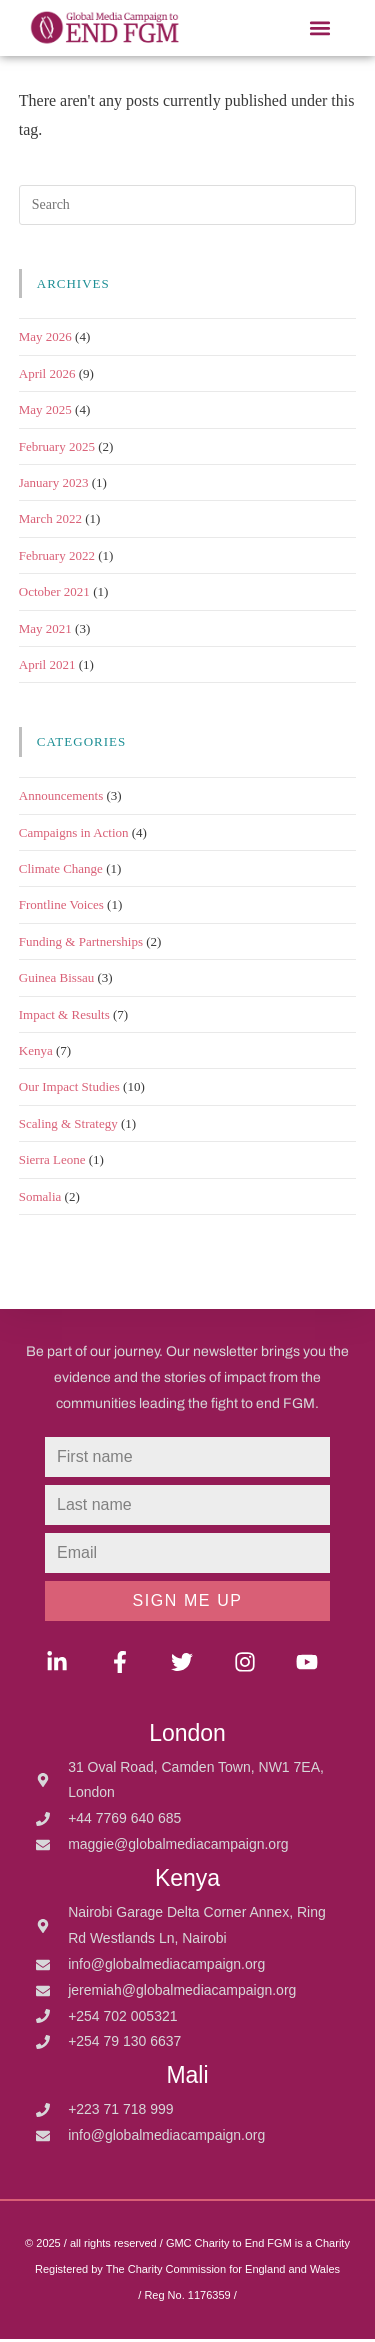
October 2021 (54, 594)
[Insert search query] (188, 208)
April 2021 (47, 667)
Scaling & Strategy (68, 1126)
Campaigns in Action (74, 835)
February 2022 (57, 558)
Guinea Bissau (56, 980)
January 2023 (54, 485)
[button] (319, 28)
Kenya (36, 1053)
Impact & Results (64, 1017)
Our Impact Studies (69, 1090)
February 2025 (57, 449)
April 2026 (47, 376)
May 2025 (45, 412)
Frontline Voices (61, 908)
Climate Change (61, 871)
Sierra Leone (52, 1162)
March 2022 (50, 522)
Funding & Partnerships (81, 944)
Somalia (40, 1199)
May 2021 (45, 631)
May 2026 (45, 340)
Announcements (61, 798)
